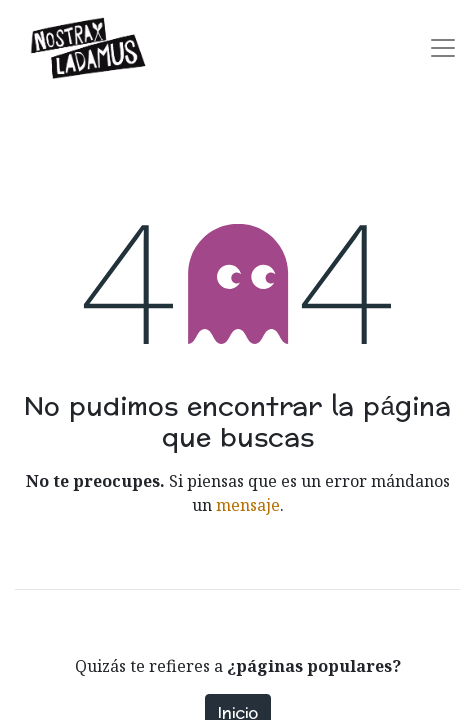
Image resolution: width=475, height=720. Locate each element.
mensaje (248, 505)
